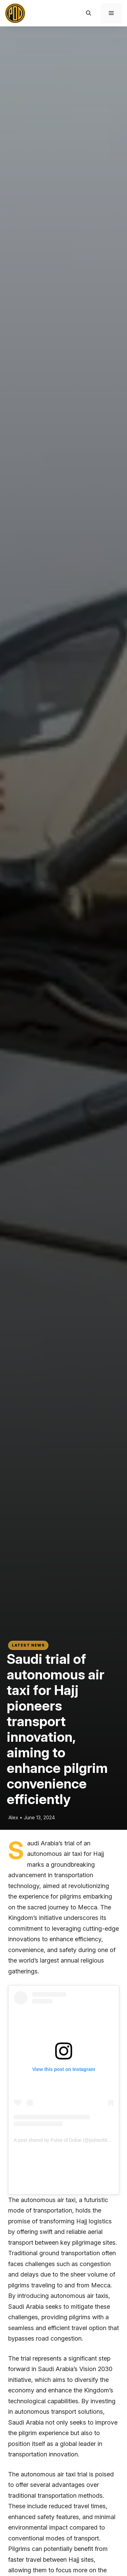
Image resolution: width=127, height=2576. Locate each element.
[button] (88, 13)
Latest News (28, 1645)
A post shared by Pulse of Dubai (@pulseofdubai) (66, 2140)
